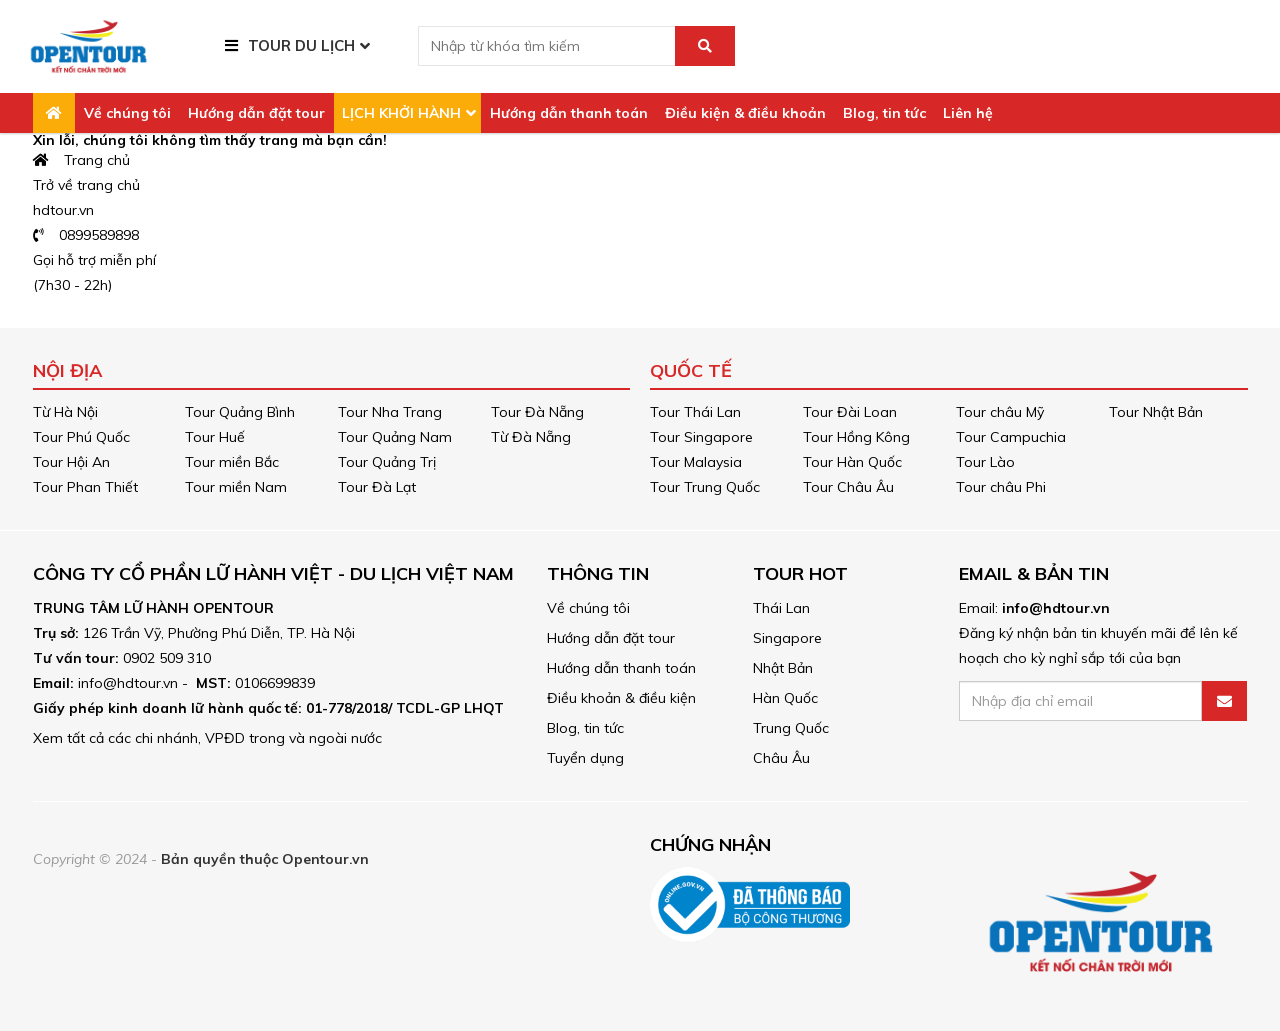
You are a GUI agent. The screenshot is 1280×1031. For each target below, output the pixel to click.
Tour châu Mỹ (1000, 412)
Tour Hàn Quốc (852, 462)
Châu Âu (781, 758)
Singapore (787, 638)
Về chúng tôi (127, 113)
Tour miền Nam (236, 487)
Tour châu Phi (1001, 487)
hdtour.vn (63, 210)
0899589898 (86, 235)
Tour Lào (985, 462)
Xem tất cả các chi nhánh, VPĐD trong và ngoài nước (207, 738)
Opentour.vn (325, 859)
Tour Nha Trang (390, 412)
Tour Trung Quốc (705, 487)
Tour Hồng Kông (856, 437)
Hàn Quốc (785, 698)
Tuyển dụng (585, 758)
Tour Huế (215, 437)
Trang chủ (82, 160)
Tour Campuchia (1011, 437)
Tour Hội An (71, 462)
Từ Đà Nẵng (531, 437)
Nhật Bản (783, 668)
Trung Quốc (791, 728)
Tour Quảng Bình (240, 412)
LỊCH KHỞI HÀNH (401, 113)
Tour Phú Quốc (81, 437)
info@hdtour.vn (1056, 608)
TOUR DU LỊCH (301, 45)
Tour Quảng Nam (395, 437)
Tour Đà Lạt (377, 487)
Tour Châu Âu (848, 487)
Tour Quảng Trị (387, 462)
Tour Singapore (701, 437)
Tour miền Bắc (232, 462)
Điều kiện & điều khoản (745, 113)
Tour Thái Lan (695, 412)
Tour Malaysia (696, 462)
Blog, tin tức (884, 113)
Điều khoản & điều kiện (621, 698)
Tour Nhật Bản (1156, 412)
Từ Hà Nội (65, 412)
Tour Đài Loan (850, 412)
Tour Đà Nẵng (537, 412)
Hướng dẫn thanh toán (569, 113)
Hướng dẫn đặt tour (256, 113)
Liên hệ (968, 113)
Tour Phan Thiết (85, 487)
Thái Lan (781, 608)
